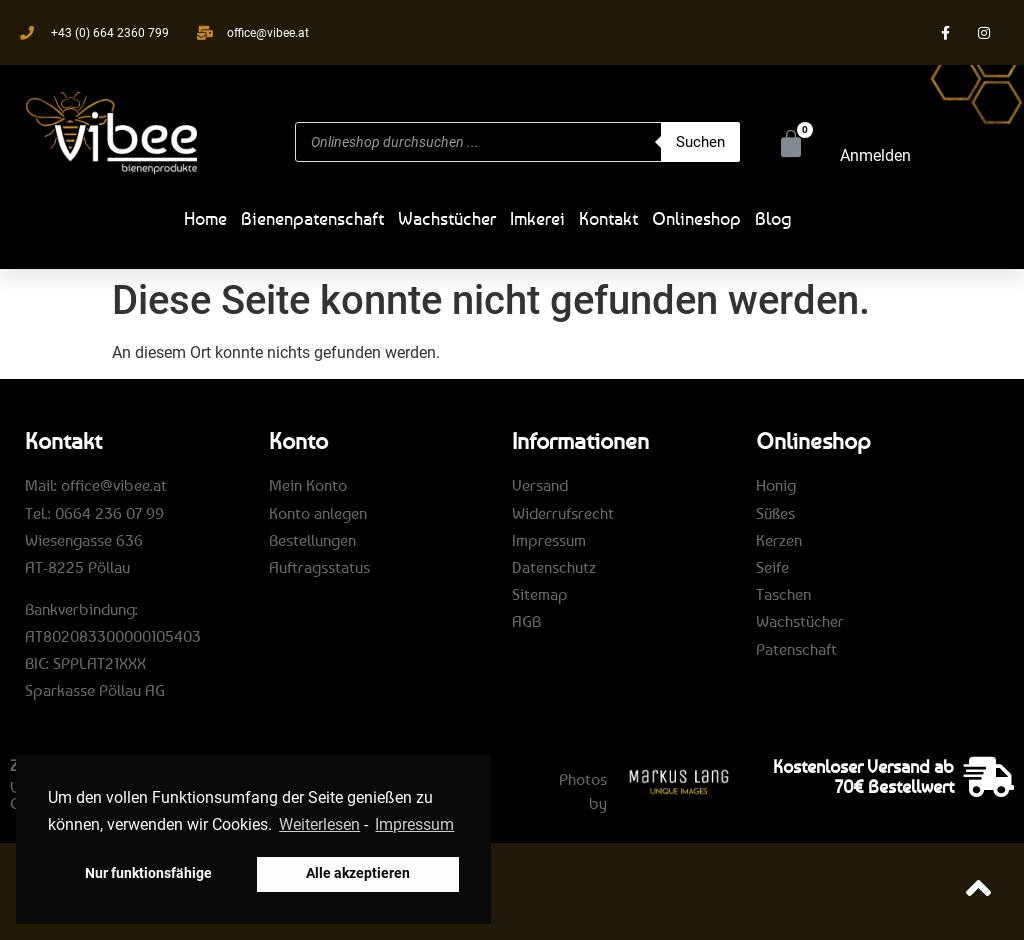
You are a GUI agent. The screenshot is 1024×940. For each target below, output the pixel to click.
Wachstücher (447, 218)
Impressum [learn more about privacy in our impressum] (414, 824)
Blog (773, 218)
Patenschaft (796, 649)
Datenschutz (554, 567)
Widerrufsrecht (563, 513)
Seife (772, 567)
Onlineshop (696, 218)
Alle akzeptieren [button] (358, 873)
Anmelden (875, 155)
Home (205, 218)
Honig (776, 485)
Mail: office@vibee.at (96, 485)
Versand (540, 485)
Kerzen (779, 540)
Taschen (783, 594)
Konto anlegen (318, 513)
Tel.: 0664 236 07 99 (94, 513)
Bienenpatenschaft (312, 218)
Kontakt (608, 218)
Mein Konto (308, 485)
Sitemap (540, 594)
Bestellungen (312, 540)
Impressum (549, 540)
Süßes (775, 513)
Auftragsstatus (319, 567)
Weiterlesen (319, 824)
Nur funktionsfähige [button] (148, 873)
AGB (526, 621)
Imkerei (537, 218)
